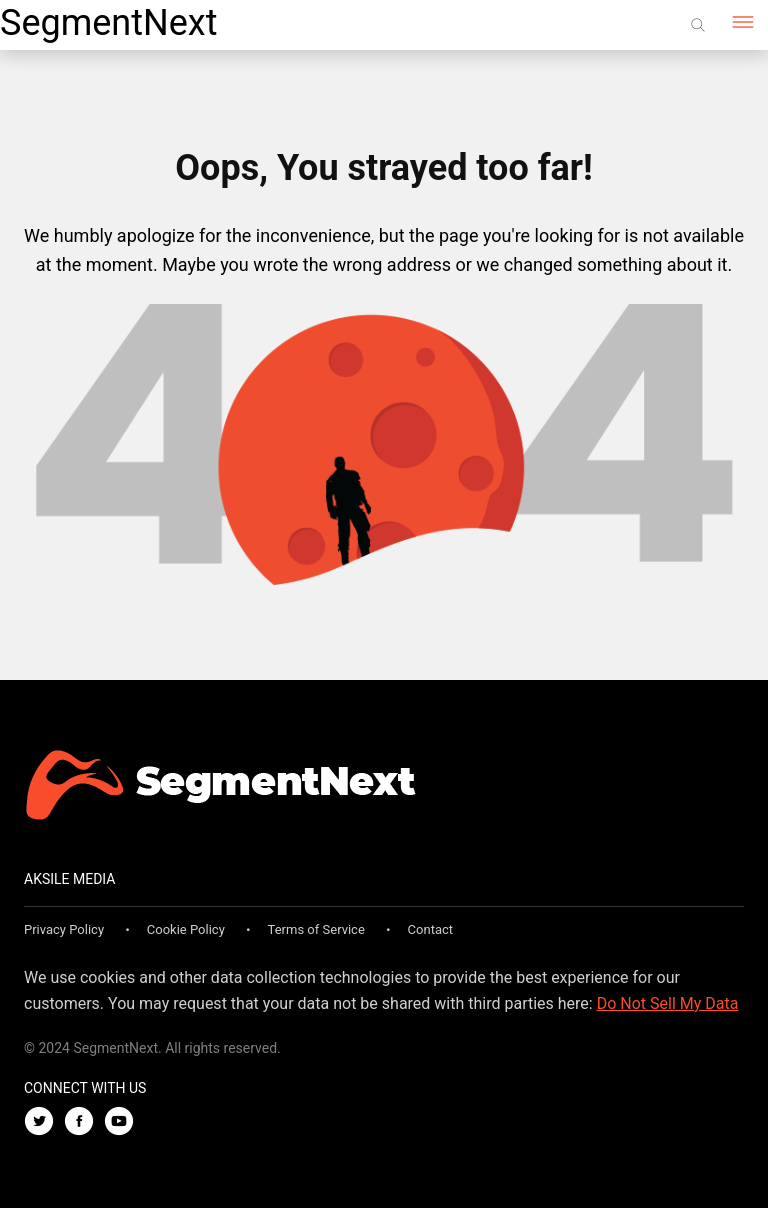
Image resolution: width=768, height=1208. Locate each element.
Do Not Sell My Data (668, 1003)
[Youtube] (124, 1122)
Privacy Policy (64, 929)
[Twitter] (44, 1122)
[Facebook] (84, 1122)
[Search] (698, 25)
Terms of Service (316, 929)
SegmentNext (108, 23)
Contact (430, 929)
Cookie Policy (186, 929)
